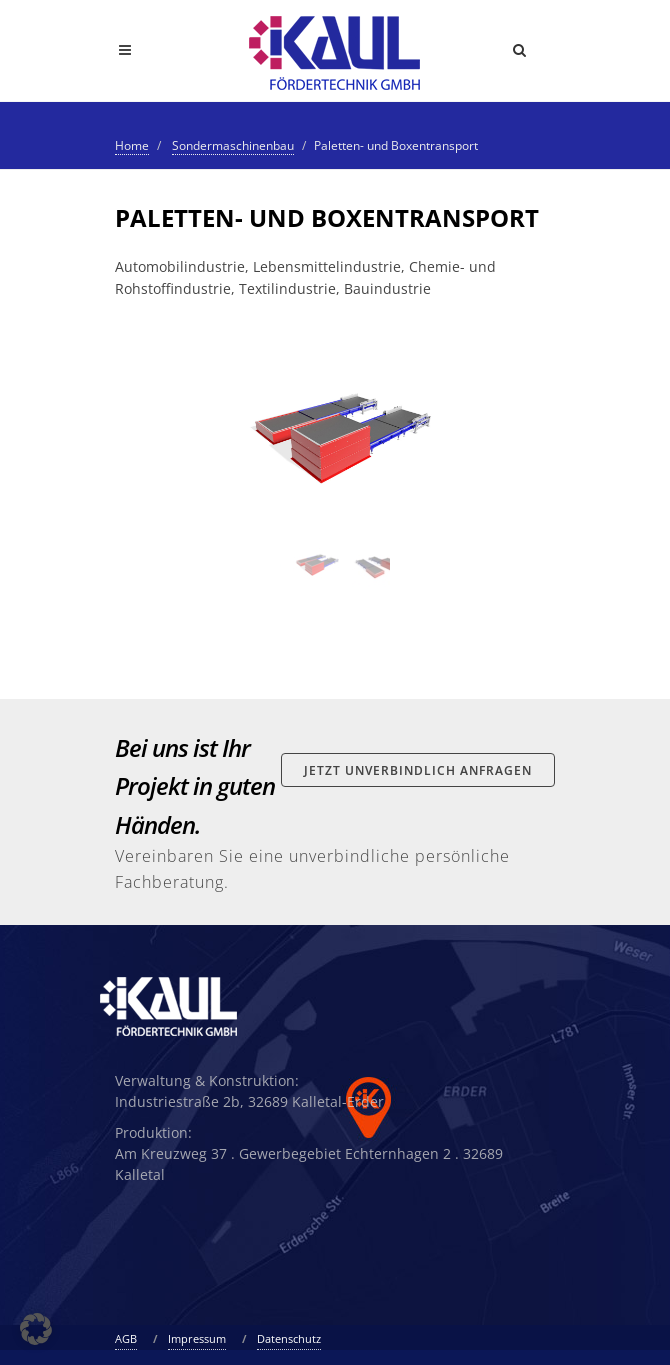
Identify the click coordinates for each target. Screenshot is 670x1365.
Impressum (197, 1338)
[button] (36, 1329)
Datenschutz (289, 1338)
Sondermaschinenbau (233, 145)
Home (132, 145)
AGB (126, 1338)
